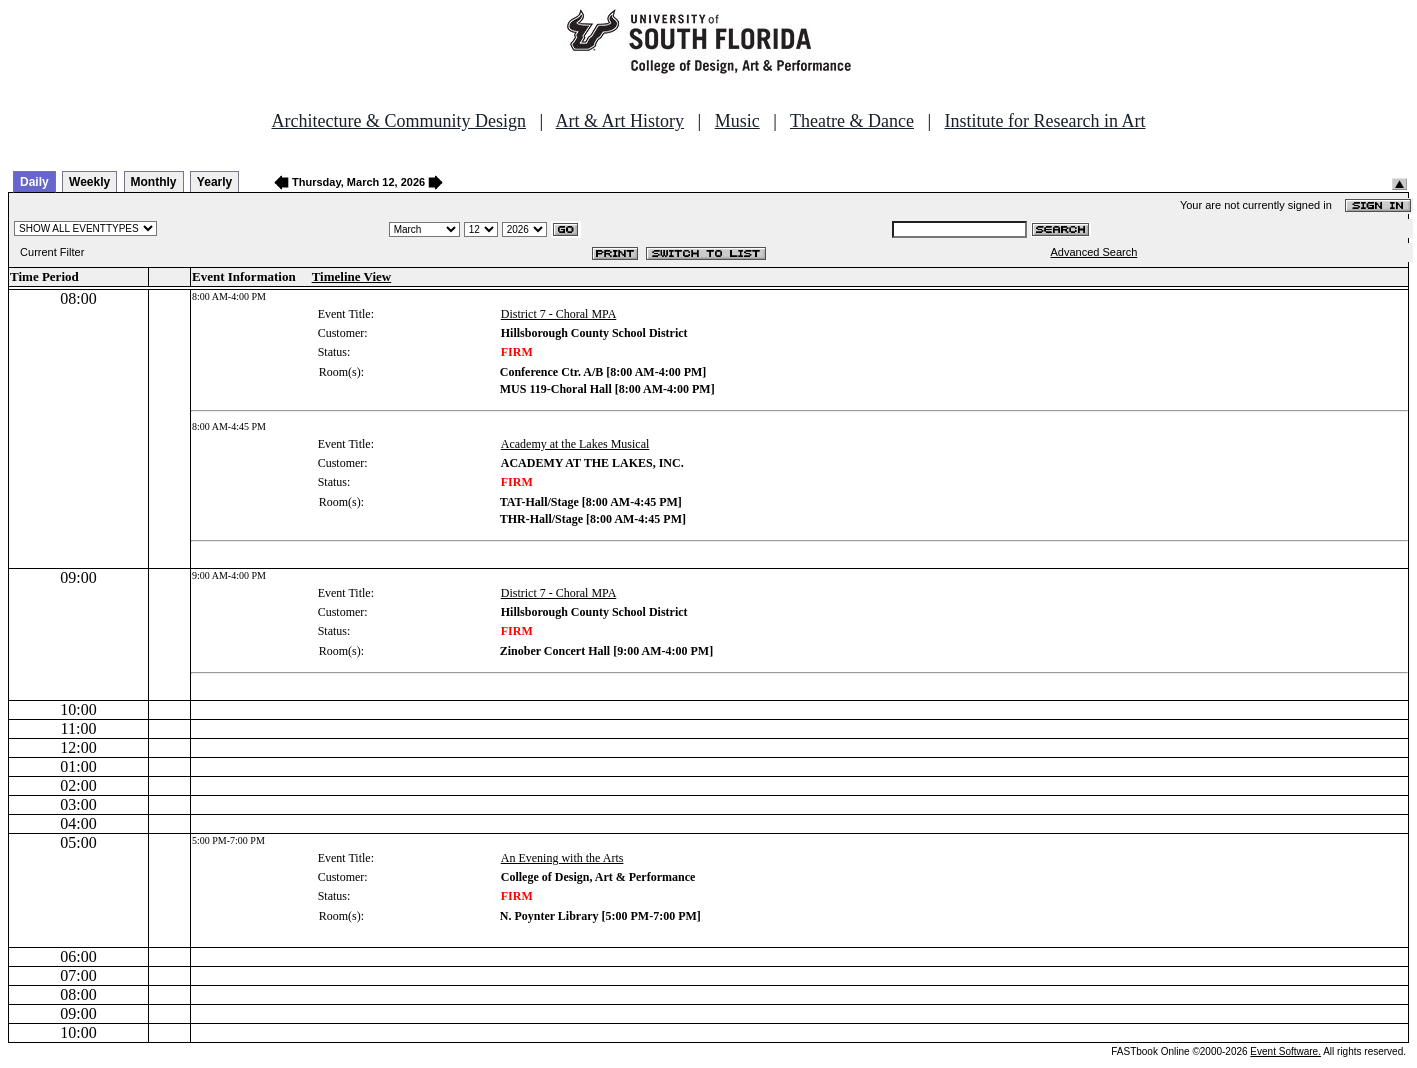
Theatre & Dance (852, 121)
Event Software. (1285, 1051)
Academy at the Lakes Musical (575, 444)
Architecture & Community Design (399, 121)
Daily (34, 182)
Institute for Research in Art (1045, 121)
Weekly (89, 182)
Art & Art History (620, 121)
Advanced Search (1093, 252)
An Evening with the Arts (562, 858)
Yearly (214, 182)
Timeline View (352, 276)
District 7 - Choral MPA (559, 314)
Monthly (154, 182)
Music (737, 121)
